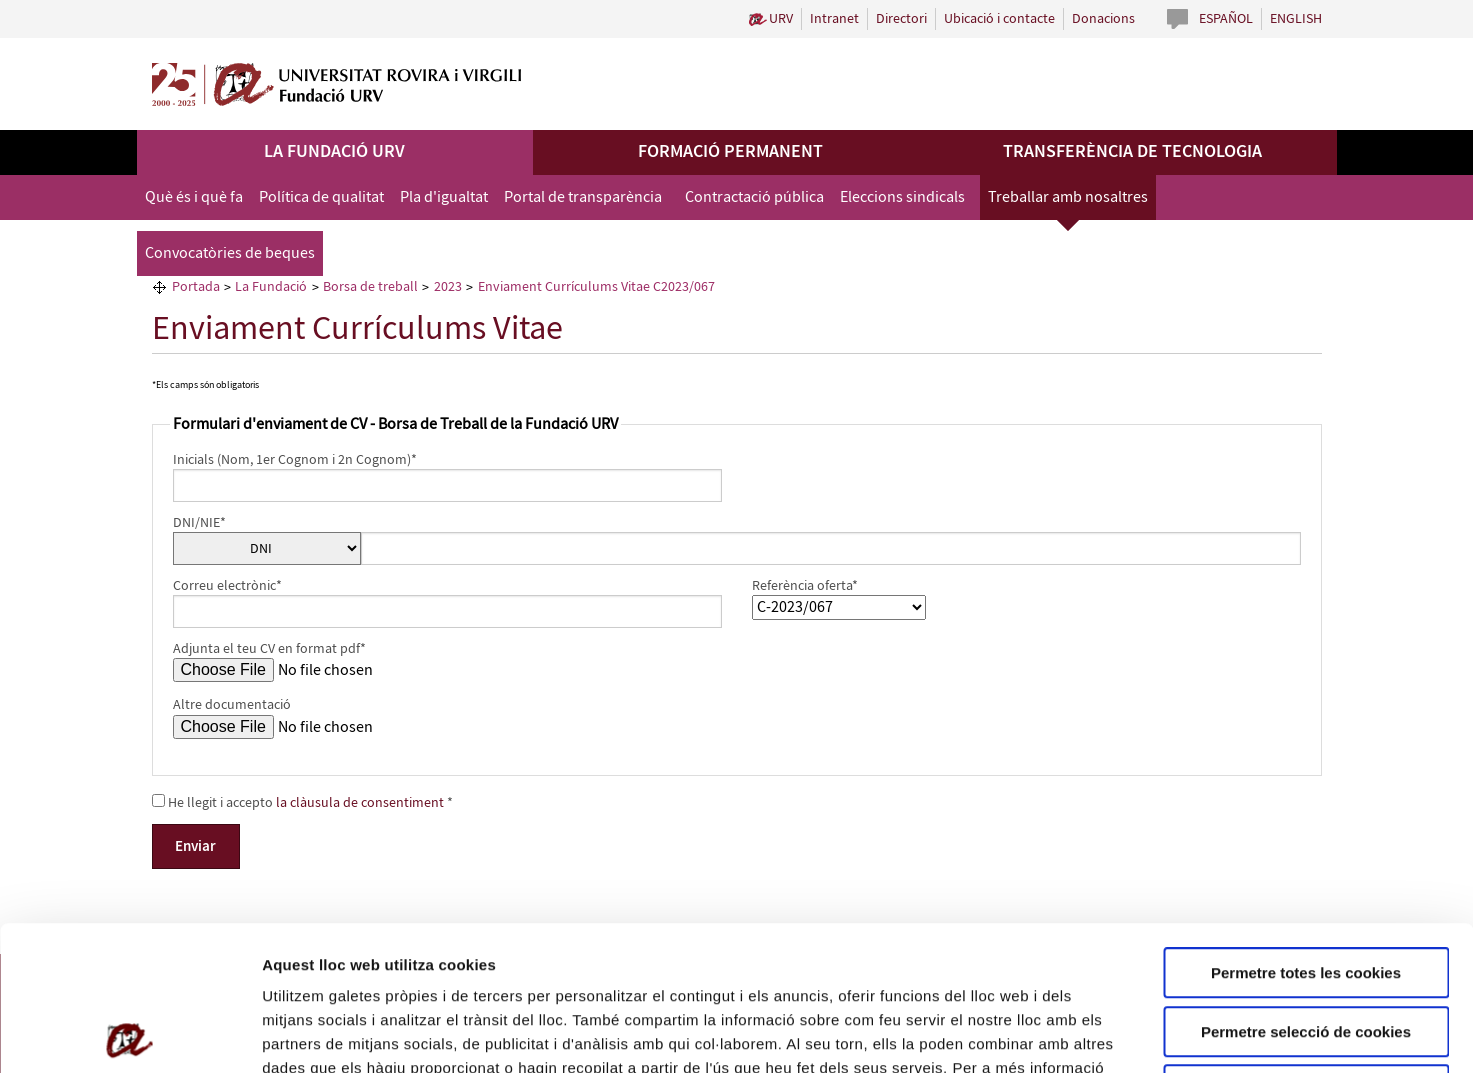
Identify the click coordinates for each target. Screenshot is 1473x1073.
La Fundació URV (334, 152)
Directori (901, 19)
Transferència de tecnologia (1132, 152)
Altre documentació (232, 705)
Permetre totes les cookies (1306, 828)
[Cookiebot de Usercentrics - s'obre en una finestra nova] (129, 1034)
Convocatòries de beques (230, 253)
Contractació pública (754, 197)
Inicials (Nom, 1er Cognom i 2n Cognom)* (295, 460)
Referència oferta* (805, 586)
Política (296, 947)
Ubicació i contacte (999, 19)
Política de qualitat (321, 197)
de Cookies (367, 947)
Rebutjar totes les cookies (1306, 945)
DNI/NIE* (199, 523)
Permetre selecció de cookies (1306, 887)
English (1296, 19)
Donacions (1103, 19)
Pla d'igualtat (444, 197)
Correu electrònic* (227, 586)
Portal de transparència (583, 197)
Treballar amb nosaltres (1068, 197)
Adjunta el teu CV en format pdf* (269, 649)
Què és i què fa (194, 197)
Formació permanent (730, 152)
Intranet (834, 19)
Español (1226, 19)
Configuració (1120, 1033)
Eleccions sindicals (902, 197)
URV (781, 19)
